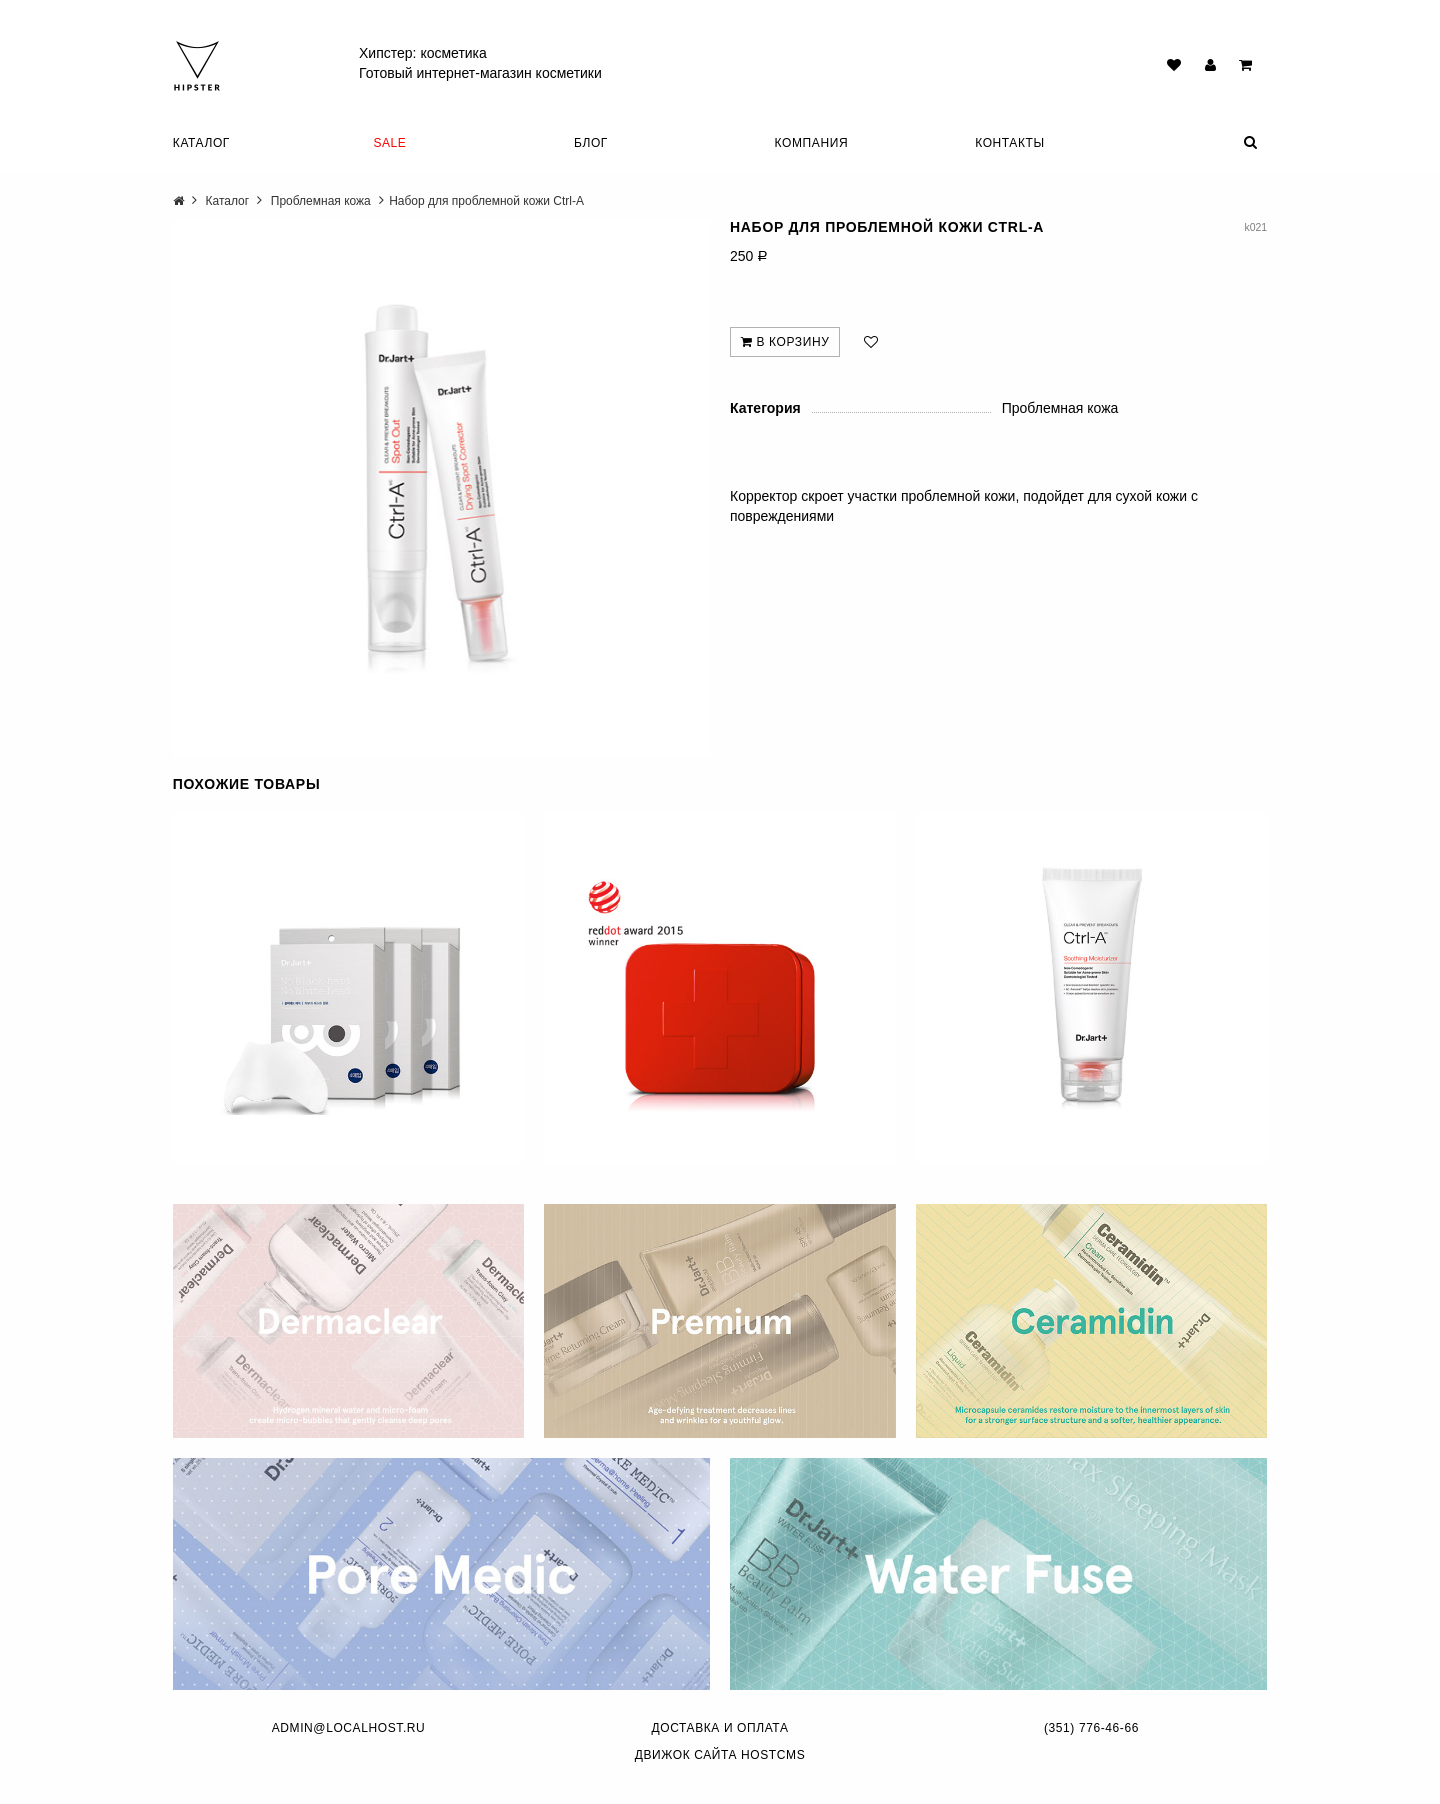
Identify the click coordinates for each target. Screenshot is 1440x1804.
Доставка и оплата (720, 1728)
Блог (591, 143)
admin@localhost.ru (349, 1728)
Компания (812, 143)
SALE (389, 143)
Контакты (1010, 143)
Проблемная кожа (321, 201)
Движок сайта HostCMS (720, 1755)
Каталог (201, 143)
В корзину (785, 342)
